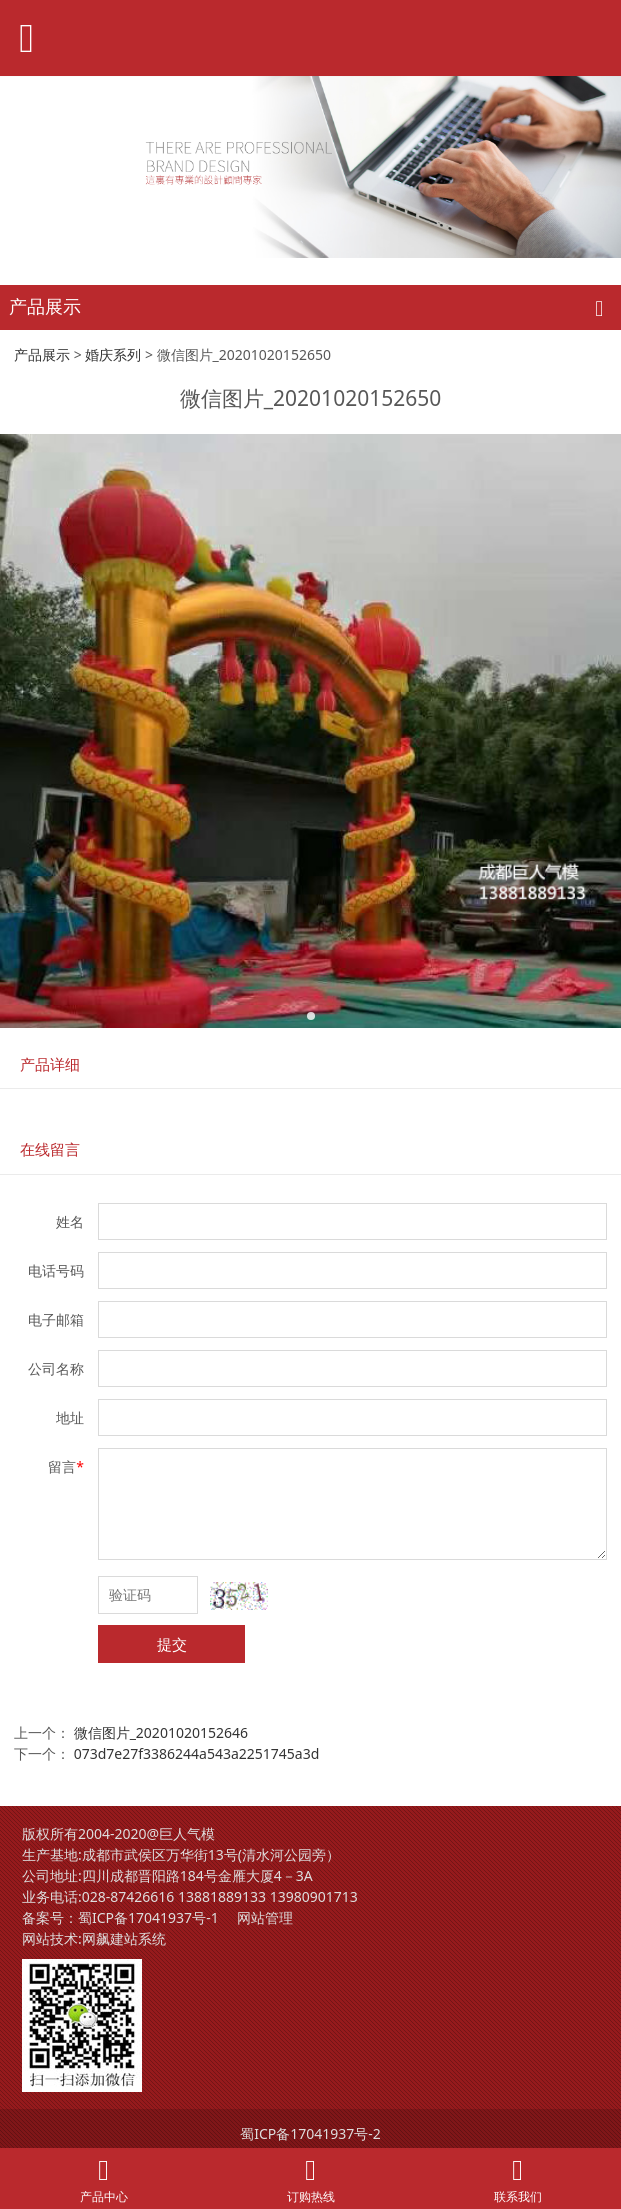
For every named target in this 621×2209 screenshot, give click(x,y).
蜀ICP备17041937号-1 (148, 1917)
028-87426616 (128, 1896)
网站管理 (265, 1917)
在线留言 (50, 1149)
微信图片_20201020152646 (161, 1732)
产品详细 (50, 1064)
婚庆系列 (113, 354)
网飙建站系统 (124, 1938)
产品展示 (42, 354)
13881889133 (222, 1896)
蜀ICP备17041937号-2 (310, 2133)
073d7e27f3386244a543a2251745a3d (197, 1753)
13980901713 (314, 1896)
